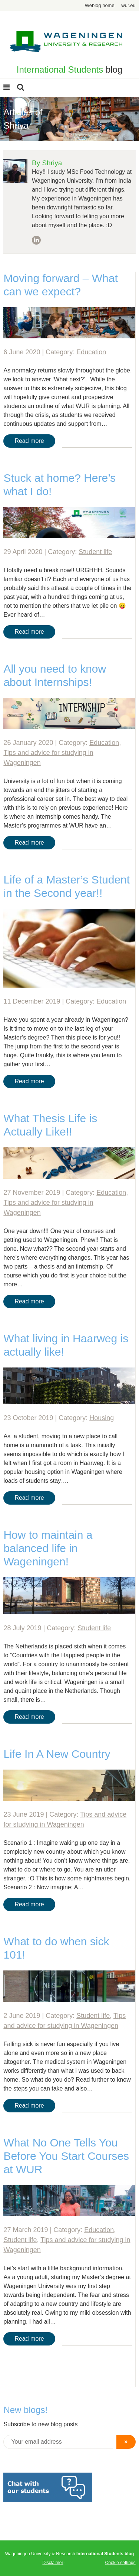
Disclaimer (52, 2562)
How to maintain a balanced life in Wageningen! (47, 1548)
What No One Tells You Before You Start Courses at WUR (66, 2155)
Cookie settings (120, 2562)
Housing (101, 1418)
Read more (29, 441)
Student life (95, 552)
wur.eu (128, 5)
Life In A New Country (56, 1754)
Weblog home (100, 5)
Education (91, 352)
